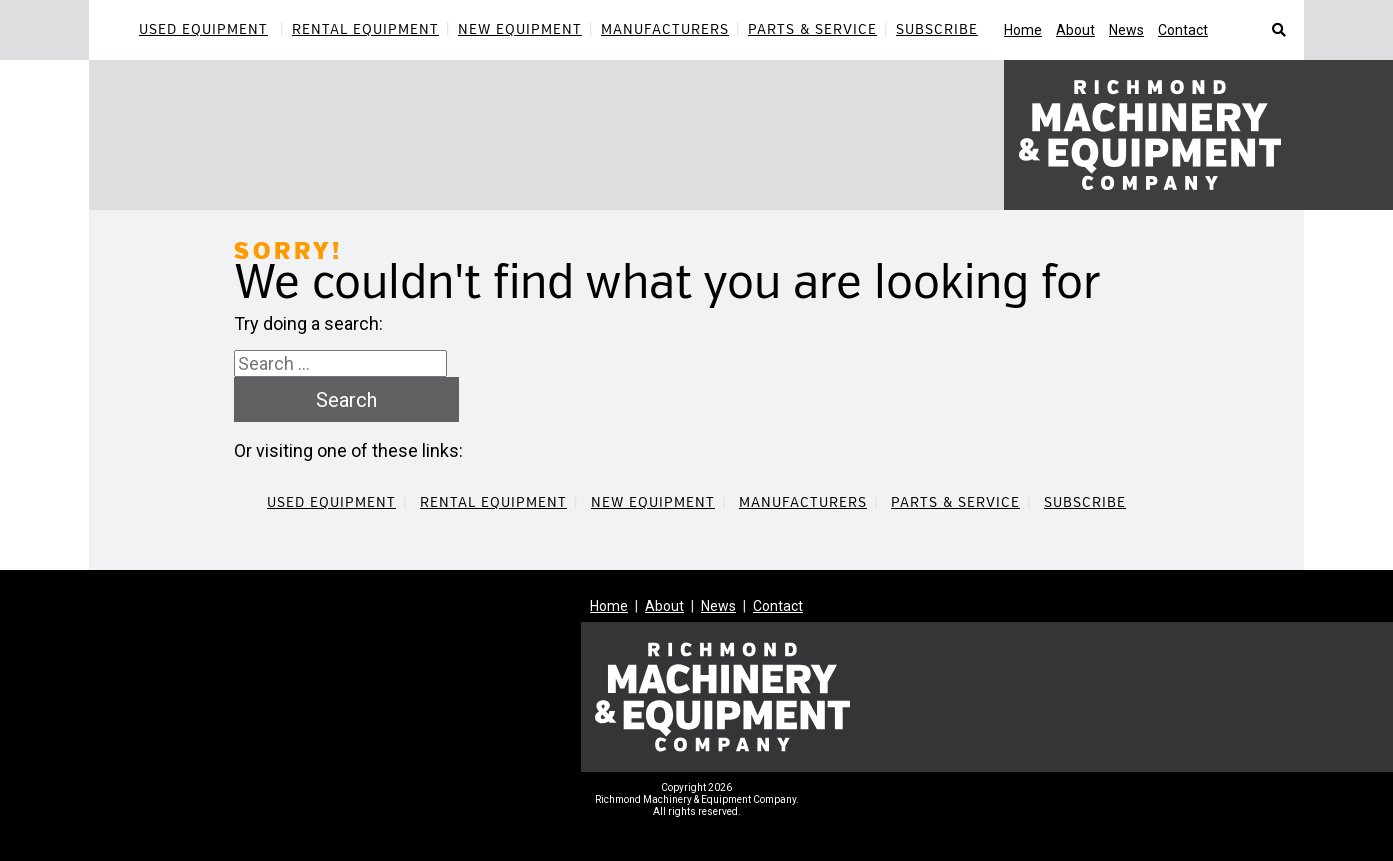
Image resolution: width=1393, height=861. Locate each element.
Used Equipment (203, 29)
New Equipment (520, 29)
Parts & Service (812, 29)
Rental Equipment (365, 29)
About (1075, 30)
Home (1023, 30)
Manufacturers (665, 29)
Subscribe (937, 29)
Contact (1183, 30)
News (1126, 30)
